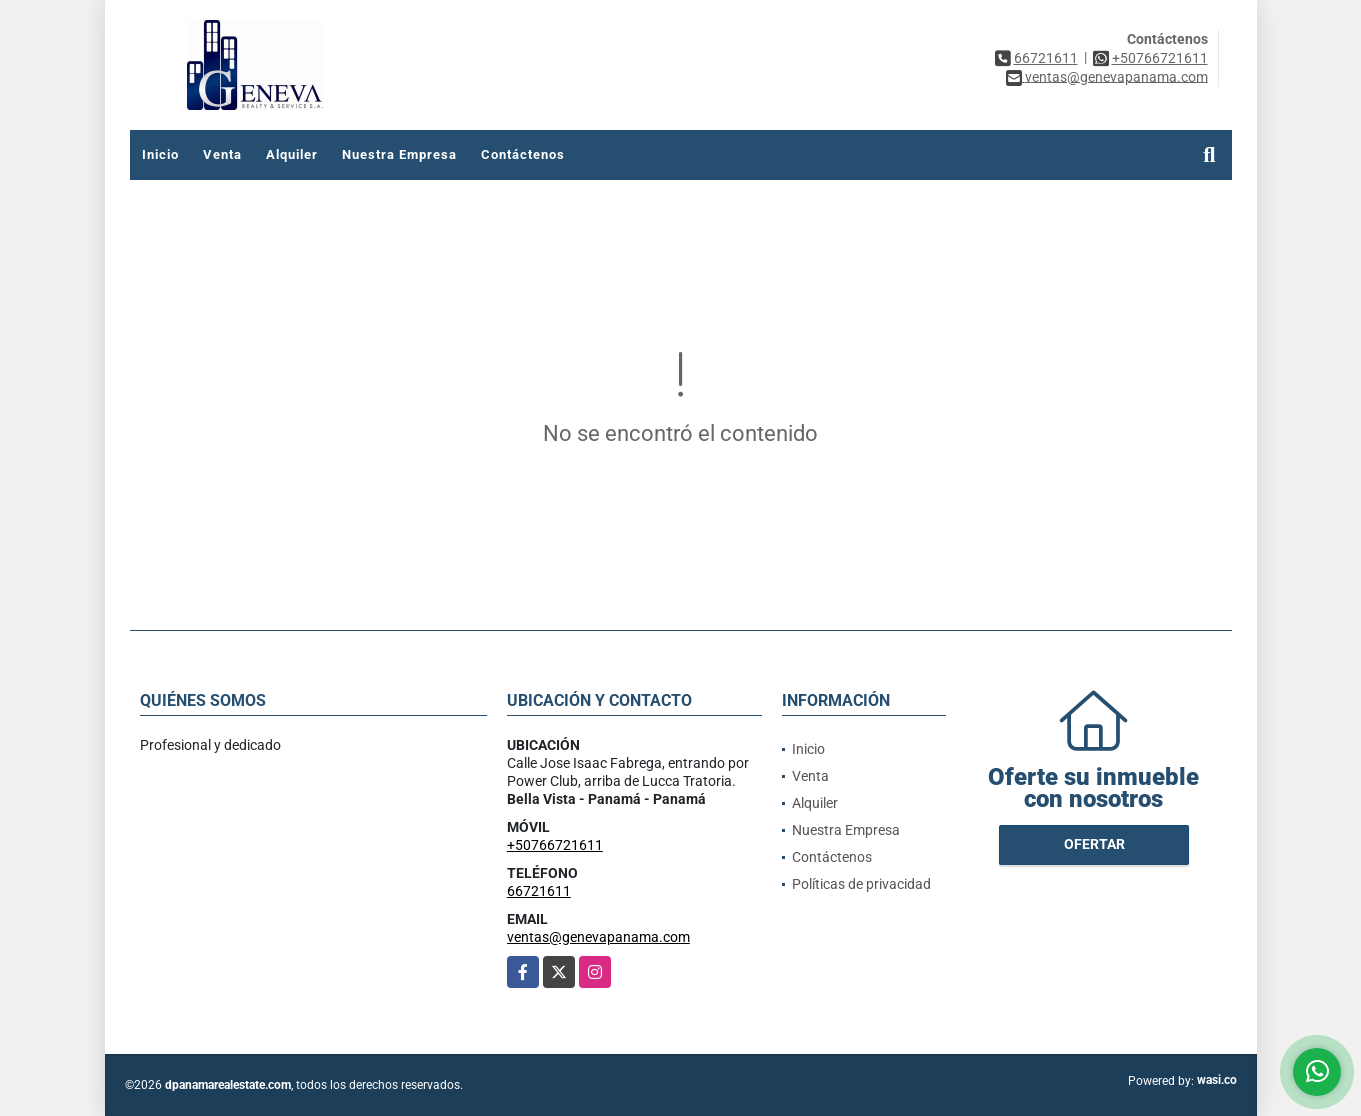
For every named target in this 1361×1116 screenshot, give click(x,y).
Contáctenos (523, 154)
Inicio (160, 154)
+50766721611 (1160, 58)
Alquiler (292, 154)
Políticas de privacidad (861, 884)
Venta (222, 154)
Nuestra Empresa (399, 154)
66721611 (1046, 58)
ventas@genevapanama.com (598, 937)
